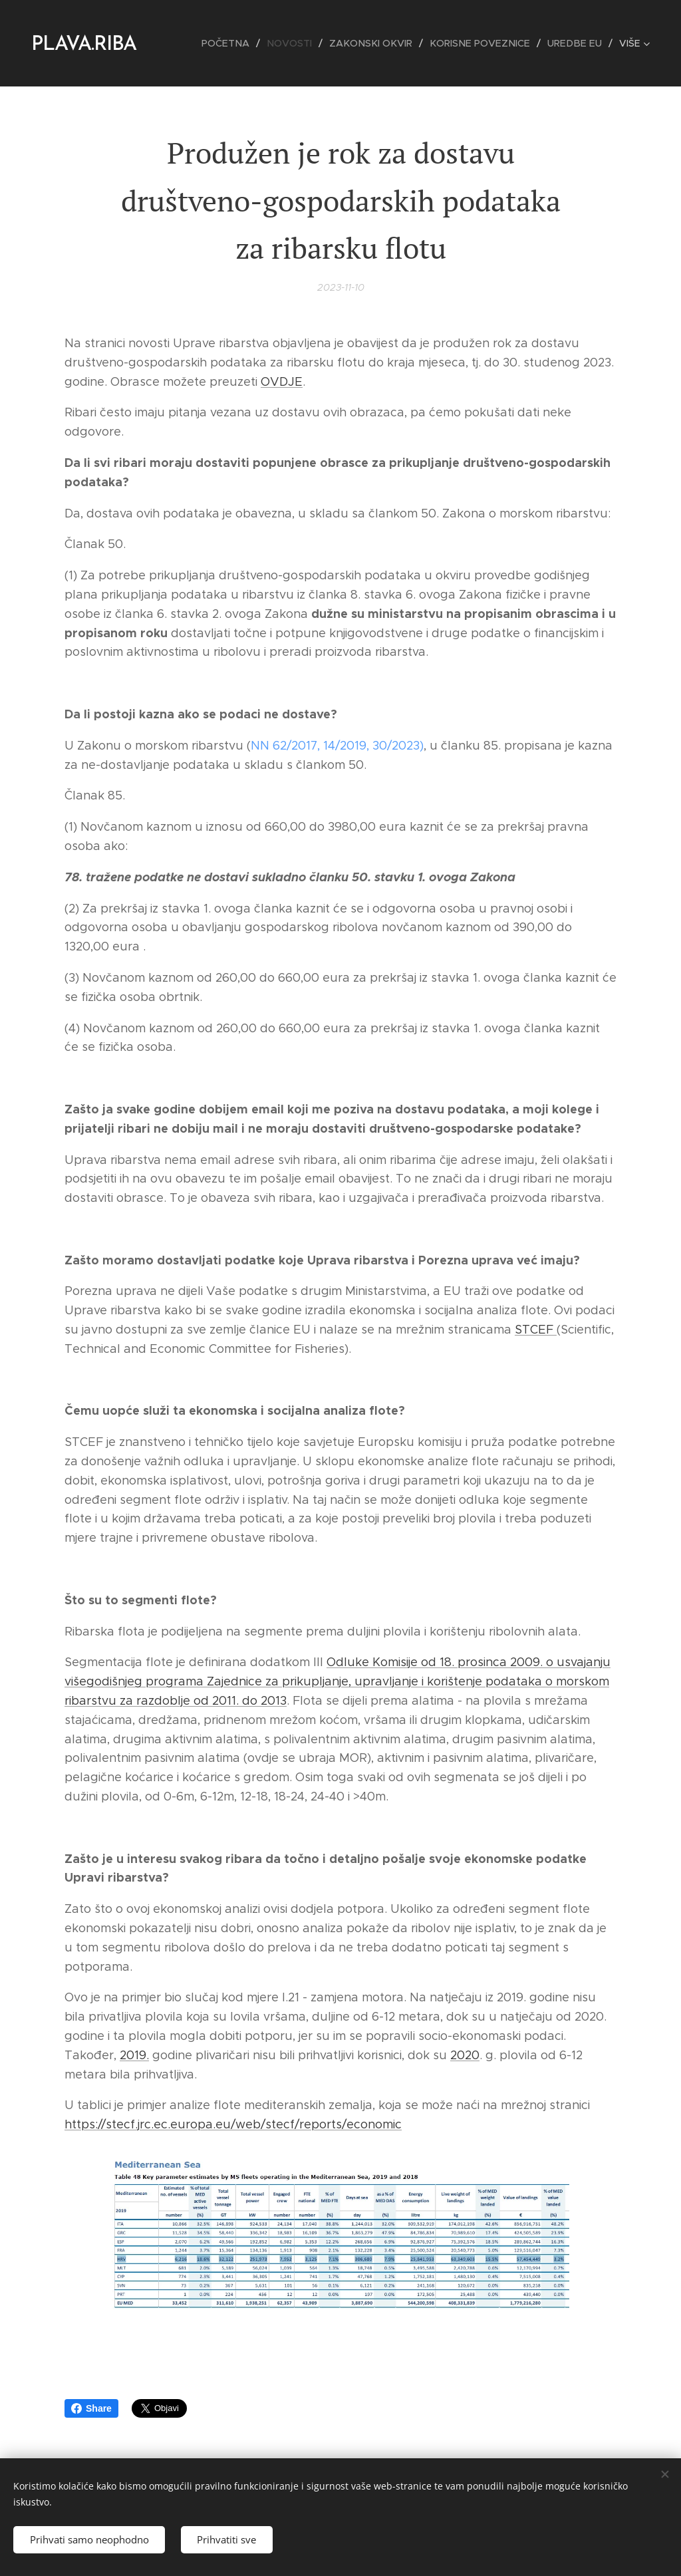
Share (91, 2408)
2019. (134, 2055)
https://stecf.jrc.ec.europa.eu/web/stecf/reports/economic (233, 2124)
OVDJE (282, 381)
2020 (464, 2055)
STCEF (536, 1329)
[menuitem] (241, 43)
